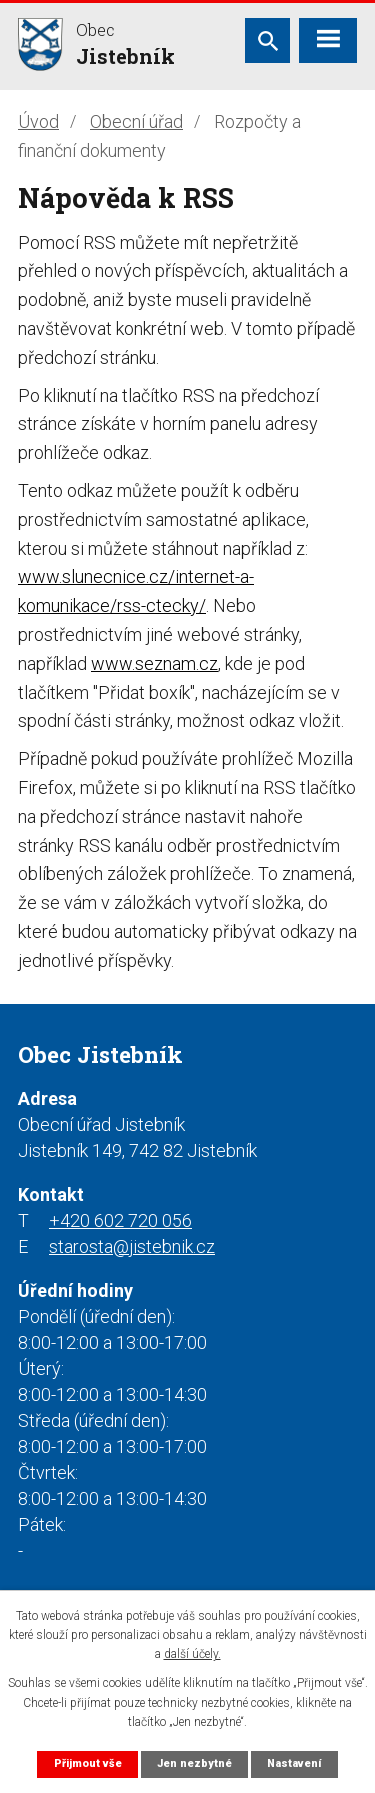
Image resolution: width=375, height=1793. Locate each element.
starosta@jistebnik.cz (132, 1246)
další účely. (192, 1654)
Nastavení (294, 1763)
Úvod (38, 121)
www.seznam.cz (154, 663)
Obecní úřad (136, 121)
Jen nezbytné (194, 1763)
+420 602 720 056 (120, 1220)
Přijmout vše (88, 1763)
